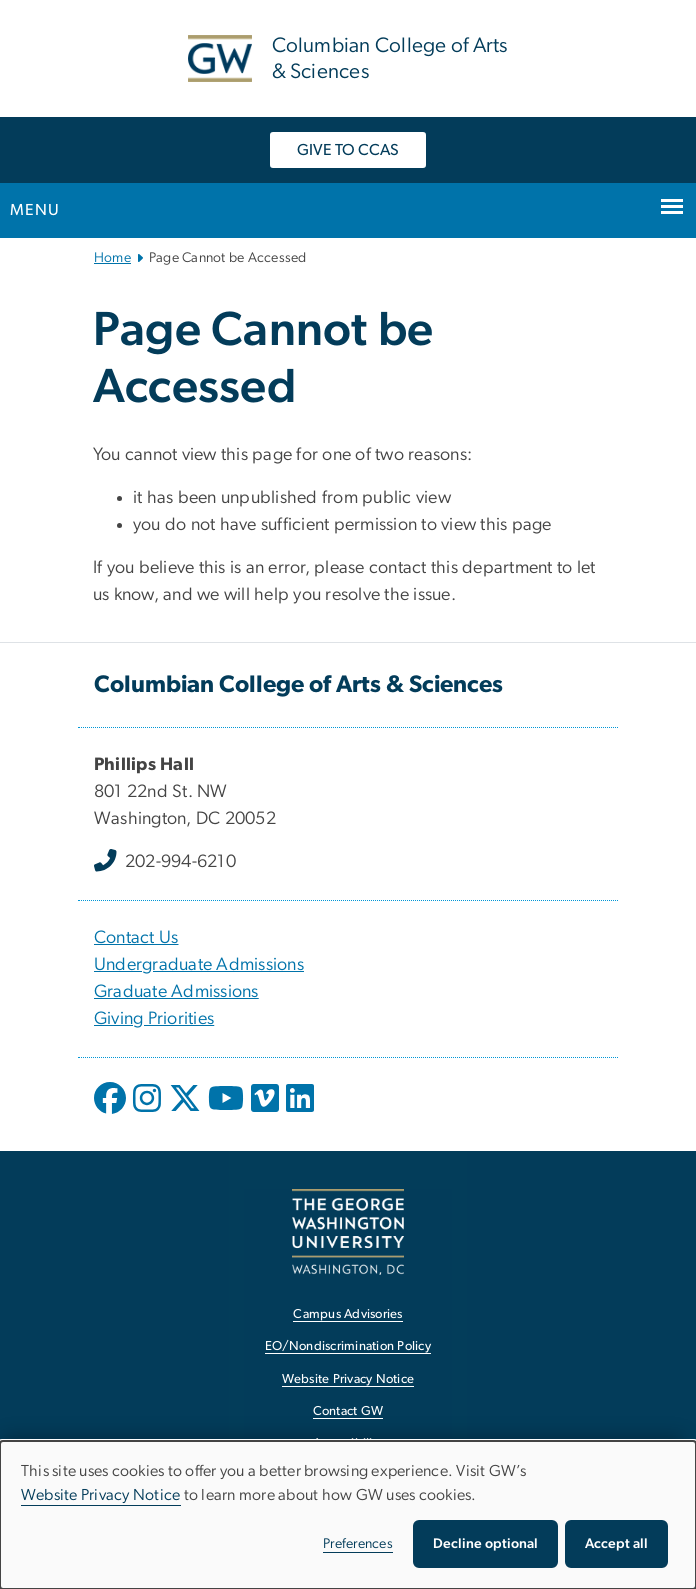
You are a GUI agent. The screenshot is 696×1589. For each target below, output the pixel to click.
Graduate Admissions (176, 992)
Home (112, 258)
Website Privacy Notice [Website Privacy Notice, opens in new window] (348, 1379)
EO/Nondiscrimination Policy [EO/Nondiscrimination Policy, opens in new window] (348, 1346)
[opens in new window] (112, 1113)
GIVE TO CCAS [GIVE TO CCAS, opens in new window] (348, 150)
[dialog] (348, 1515)
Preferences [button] (358, 1544)
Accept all (616, 1544)
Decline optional (485, 1544)
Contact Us (136, 938)
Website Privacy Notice (101, 1495)
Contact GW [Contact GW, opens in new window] (348, 1411)
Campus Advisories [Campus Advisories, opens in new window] (347, 1314)
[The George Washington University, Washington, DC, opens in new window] (348, 1231)
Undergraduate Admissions (199, 965)
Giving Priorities (154, 1019)
